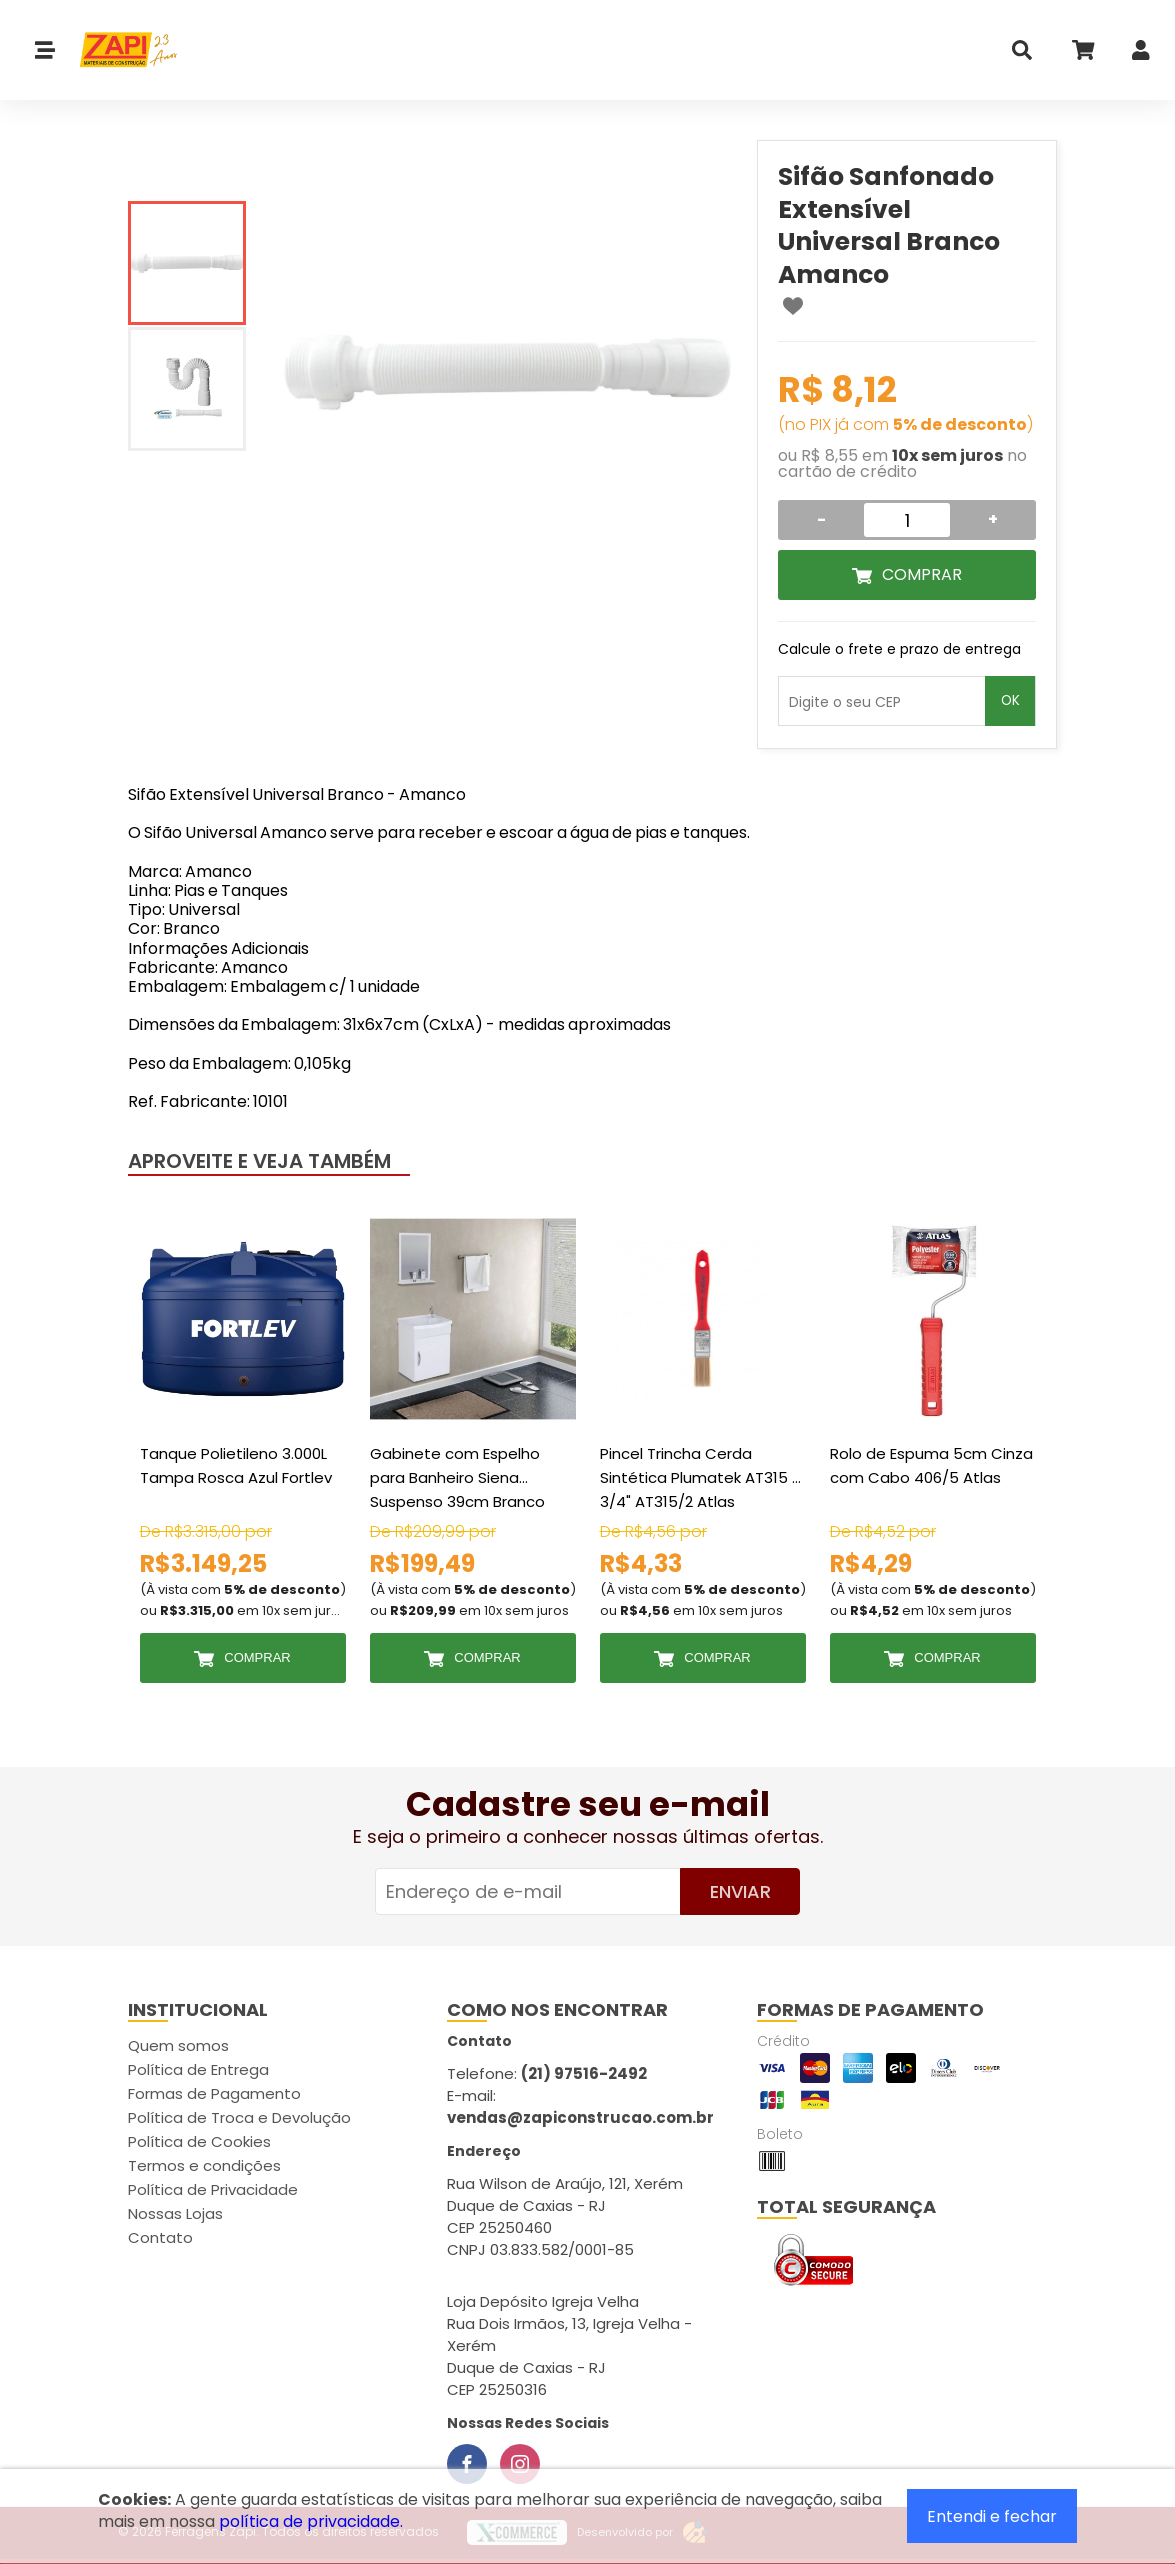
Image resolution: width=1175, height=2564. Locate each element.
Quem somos (178, 2045)
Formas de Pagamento (214, 2093)
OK (1010, 700)
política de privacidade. (311, 2521)
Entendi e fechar (992, 2516)
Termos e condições (204, 2165)
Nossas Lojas (175, 2213)
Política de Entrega (198, 2069)
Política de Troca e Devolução (239, 2117)
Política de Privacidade (213, 2189)
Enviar (740, 1891)
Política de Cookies (199, 2141)
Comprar (922, 574)
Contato (160, 2237)
